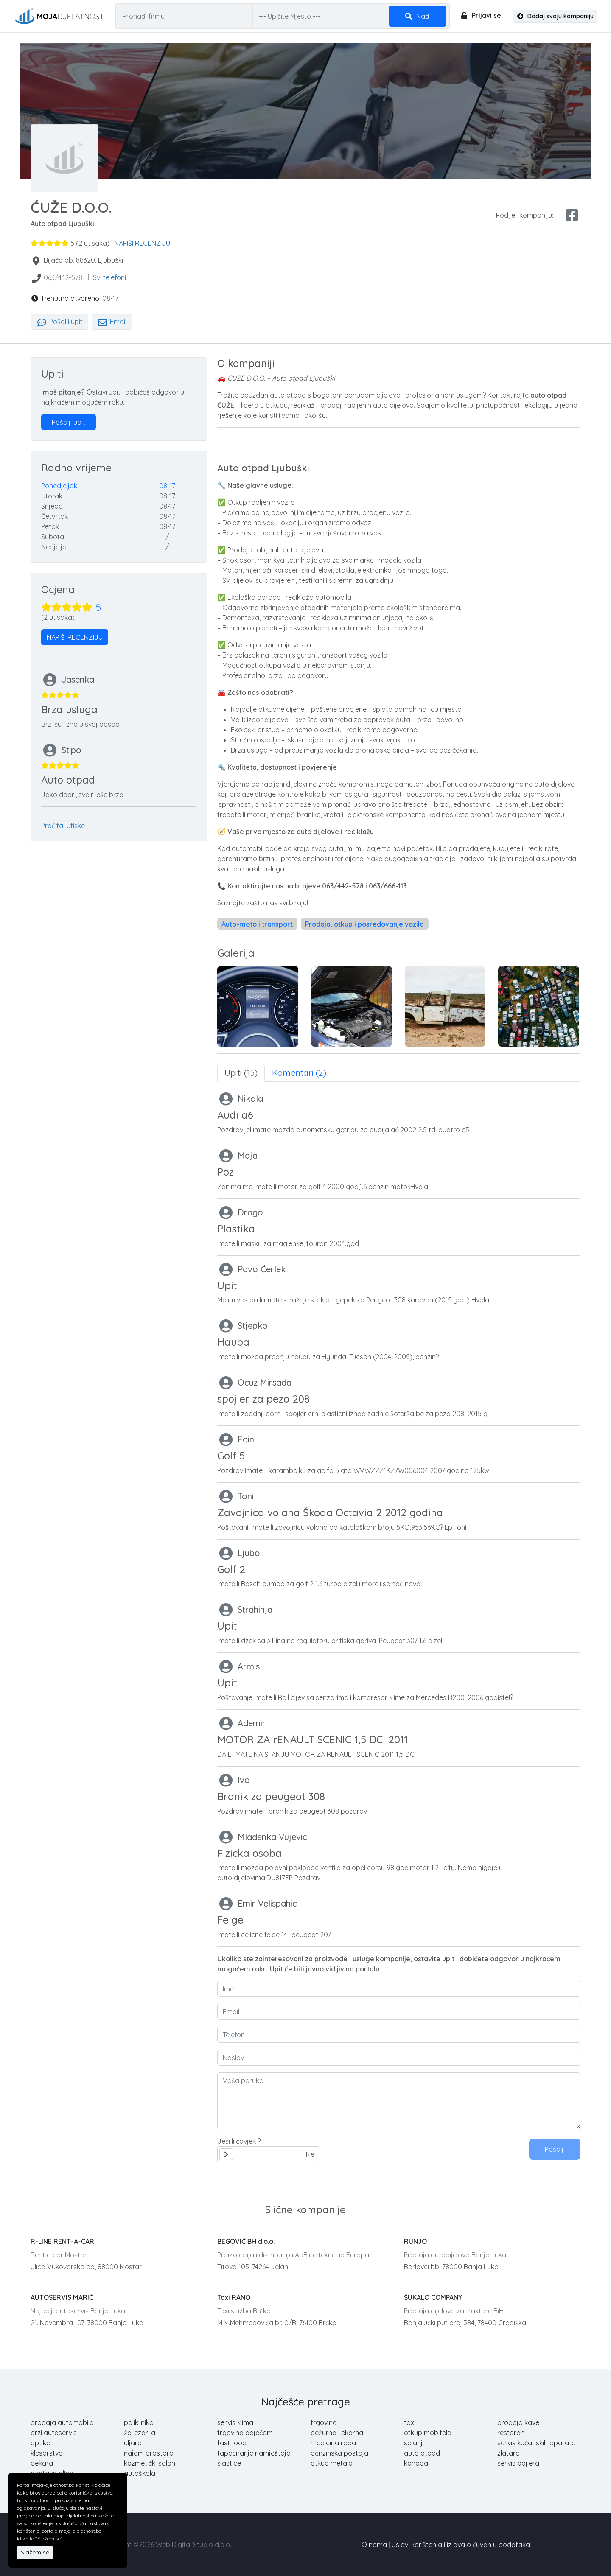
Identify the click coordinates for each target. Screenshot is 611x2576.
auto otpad (422, 2453)
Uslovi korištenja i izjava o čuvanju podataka (461, 2544)
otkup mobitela (427, 2432)
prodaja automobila (62, 2422)
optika (40, 2443)
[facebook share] (571, 215)
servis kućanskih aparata (536, 2443)
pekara (42, 2463)
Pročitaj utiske (63, 825)
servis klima (235, 2422)
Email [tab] (112, 321)
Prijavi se (480, 15)
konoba (416, 2463)
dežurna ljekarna (337, 2432)
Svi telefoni (109, 277)
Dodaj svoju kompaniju (555, 16)
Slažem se (35, 2552)
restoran (510, 2432)
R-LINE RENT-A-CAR (62, 2241)
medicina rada (333, 2443)
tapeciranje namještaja (254, 2453)
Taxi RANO (233, 2297)
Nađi (417, 16)
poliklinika (139, 2422)
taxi (409, 2422)
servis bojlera (518, 2463)
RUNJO (415, 2241)
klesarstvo (47, 2453)
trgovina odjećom (245, 2432)
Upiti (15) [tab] (241, 1072)
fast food (232, 2443)
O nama (374, 2544)
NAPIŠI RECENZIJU (142, 243)
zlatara (508, 2453)
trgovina (324, 2422)
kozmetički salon (149, 2463)
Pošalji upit (59, 321)
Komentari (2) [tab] (299, 1072)
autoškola (139, 2473)
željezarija (139, 2432)
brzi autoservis (54, 2432)
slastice (229, 2463)
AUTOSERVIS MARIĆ (62, 2297)
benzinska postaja (339, 2453)
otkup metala (332, 2463)
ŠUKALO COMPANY (433, 2297)
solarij (413, 2443)
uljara (133, 2443)
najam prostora (149, 2453)
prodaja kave (518, 2422)
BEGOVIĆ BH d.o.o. (246, 2241)
